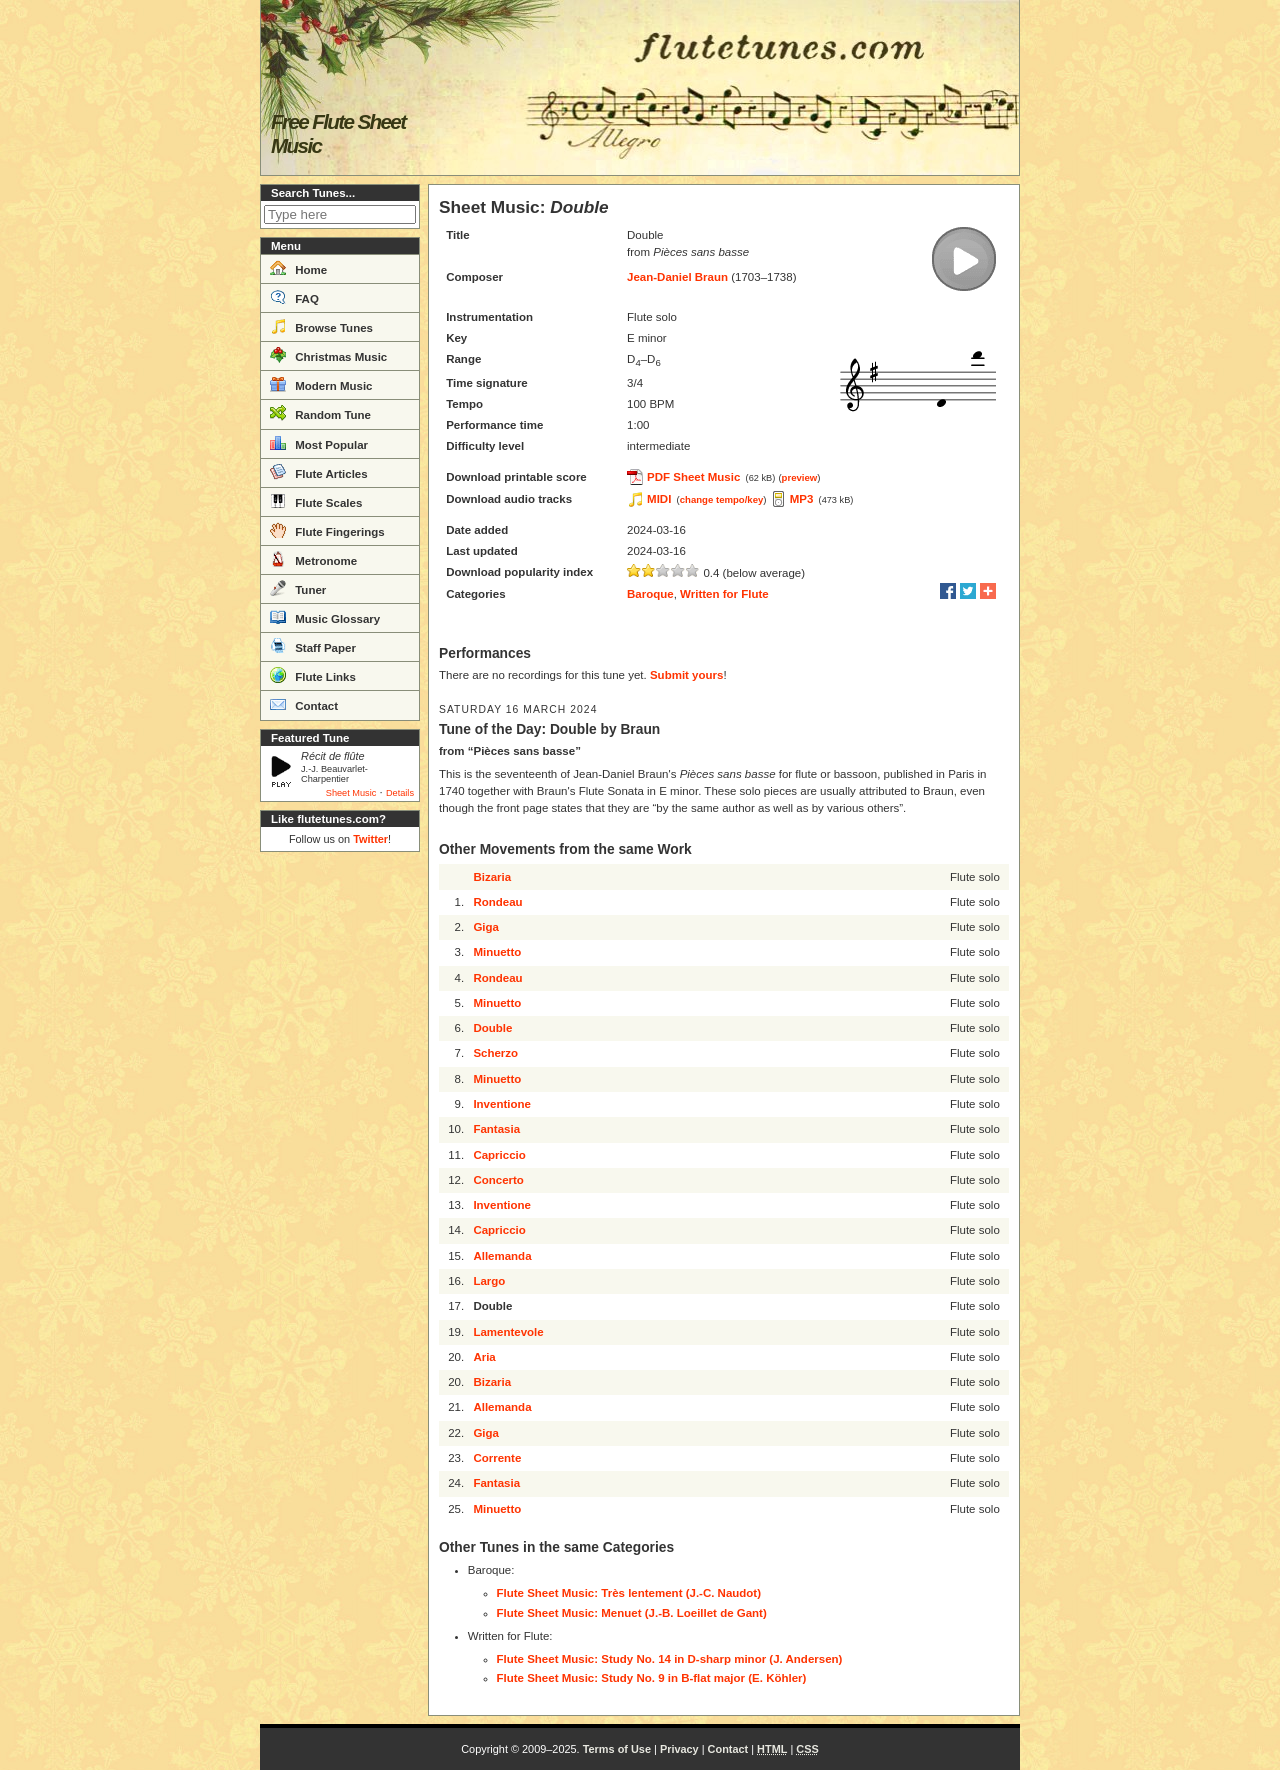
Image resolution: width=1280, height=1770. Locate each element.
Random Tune (320, 413)
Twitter (370, 839)
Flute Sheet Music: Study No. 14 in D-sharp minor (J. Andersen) (670, 1659)
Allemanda (502, 1256)
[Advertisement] (340, 1160)
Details (400, 793)
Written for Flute (724, 594)
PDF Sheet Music (693, 477)
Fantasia (496, 1129)
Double (492, 1028)
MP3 (802, 499)
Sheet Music (351, 793)
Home (298, 268)
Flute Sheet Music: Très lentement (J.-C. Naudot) (629, 1593)
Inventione (502, 1104)
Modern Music (321, 384)
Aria (484, 1357)
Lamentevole (508, 1332)
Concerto (498, 1180)
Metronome (313, 559)
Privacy (679, 1749)
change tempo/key (722, 499)
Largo (489, 1281)
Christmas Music (328, 355)
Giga (486, 927)
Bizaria (492, 877)
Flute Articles (319, 472)
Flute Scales (316, 501)
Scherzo (495, 1053)
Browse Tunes (321, 326)
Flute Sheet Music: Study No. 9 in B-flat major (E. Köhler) (652, 1678)
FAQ (294, 297)
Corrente (497, 1458)
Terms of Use (617, 1749)
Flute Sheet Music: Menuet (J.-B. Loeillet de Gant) (632, 1613)
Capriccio (499, 1155)
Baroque (650, 594)
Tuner (298, 588)
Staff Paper (313, 646)
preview (800, 477)
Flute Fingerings (327, 530)
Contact (304, 704)
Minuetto (497, 952)
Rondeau (497, 902)
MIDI (659, 499)
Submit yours (686, 675)
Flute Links (313, 675)
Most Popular (319, 443)
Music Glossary (325, 617)
